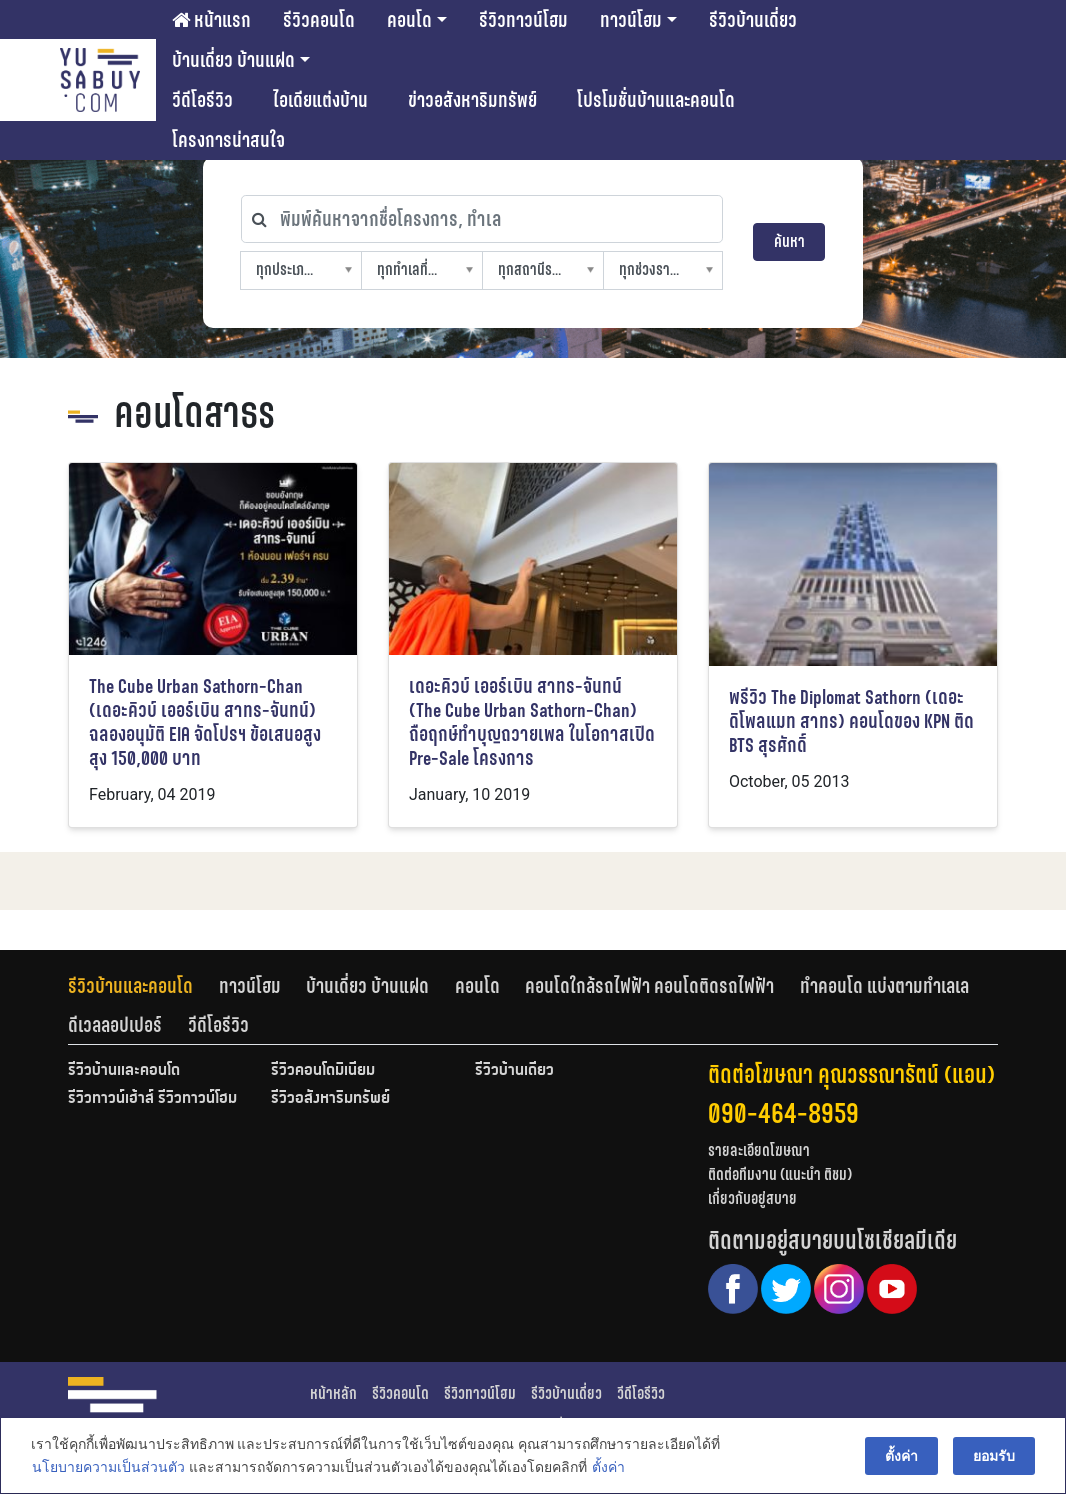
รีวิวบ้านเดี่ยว (753, 20)
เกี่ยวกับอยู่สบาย (752, 1198)
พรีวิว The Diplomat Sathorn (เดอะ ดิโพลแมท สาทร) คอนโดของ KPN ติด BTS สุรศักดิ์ (851, 721)
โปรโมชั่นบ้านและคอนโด (656, 100)
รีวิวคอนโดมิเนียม (323, 1071)
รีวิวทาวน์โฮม (523, 20)
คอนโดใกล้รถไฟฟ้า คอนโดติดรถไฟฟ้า (649, 986)
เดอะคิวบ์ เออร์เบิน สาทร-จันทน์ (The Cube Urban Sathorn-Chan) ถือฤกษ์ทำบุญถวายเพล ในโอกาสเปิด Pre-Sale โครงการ (532, 722)
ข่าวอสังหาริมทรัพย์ (472, 100)
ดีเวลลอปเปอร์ (115, 1025)
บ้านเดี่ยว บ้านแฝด (233, 60)
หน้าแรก (211, 20)
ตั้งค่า (607, 1468)
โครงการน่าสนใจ (228, 140)
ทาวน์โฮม (631, 20)
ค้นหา (789, 241)
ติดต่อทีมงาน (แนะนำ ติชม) (780, 1174)
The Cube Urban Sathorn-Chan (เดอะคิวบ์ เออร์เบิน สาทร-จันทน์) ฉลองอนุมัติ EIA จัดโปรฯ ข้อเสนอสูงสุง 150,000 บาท (205, 722)
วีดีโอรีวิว (202, 100)
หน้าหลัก (333, 1393)
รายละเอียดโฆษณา (759, 1150)
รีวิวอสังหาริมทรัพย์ (330, 1099)
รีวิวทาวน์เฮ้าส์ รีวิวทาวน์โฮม (152, 1099)
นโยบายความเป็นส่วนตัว (107, 1468)
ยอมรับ (995, 1456)
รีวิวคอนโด (319, 20)
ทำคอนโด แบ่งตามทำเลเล (884, 986)
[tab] (143, 986)
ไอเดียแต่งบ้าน (320, 100)
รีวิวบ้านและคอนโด (130, 986)
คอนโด (409, 20)
